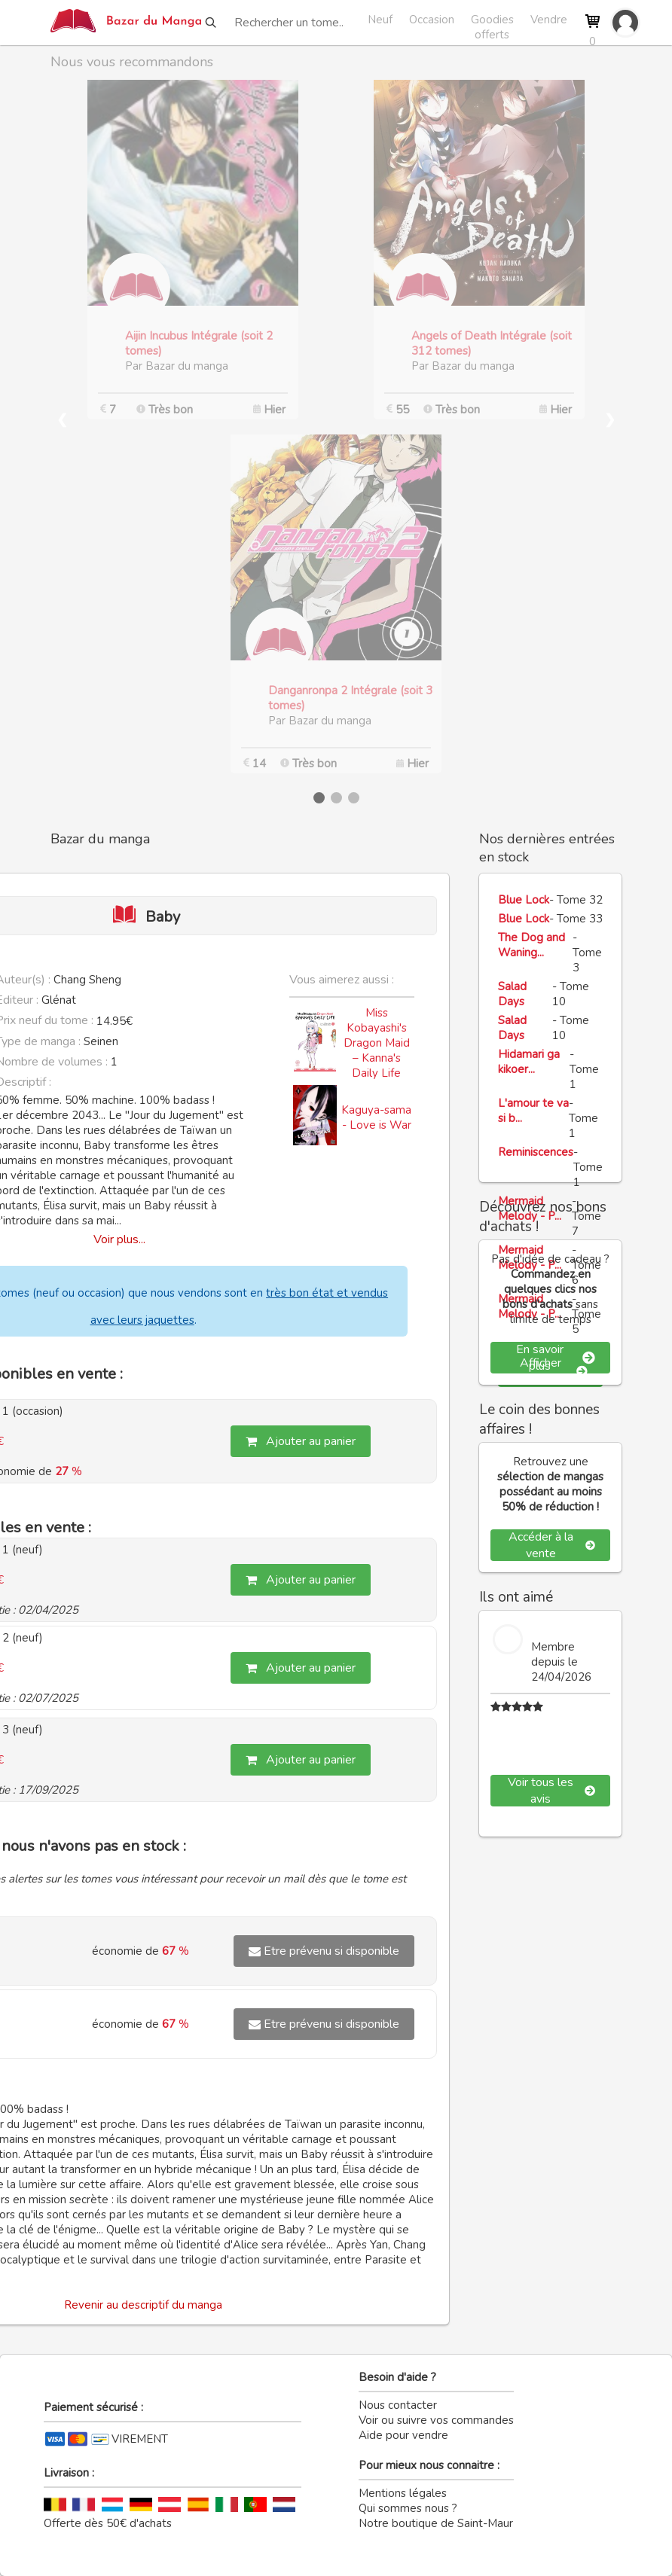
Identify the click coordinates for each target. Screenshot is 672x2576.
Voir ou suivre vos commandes (436, 2420)
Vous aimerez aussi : (341, 979)
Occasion (431, 19)
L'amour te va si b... (533, 1111)
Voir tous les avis (551, 1790)
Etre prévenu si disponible (324, 1951)
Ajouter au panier (301, 1441)
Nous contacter (398, 2405)
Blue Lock (523, 899)
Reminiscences (535, 1152)
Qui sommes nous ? (408, 2508)
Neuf (380, 19)
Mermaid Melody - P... (529, 1257)
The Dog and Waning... (531, 945)
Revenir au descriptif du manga (143, 2304)
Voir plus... (119, 1239)
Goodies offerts (492, 21)
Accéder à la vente (552, 1545)
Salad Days (512, 994)
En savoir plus (555, 1357)
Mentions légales (403, 2493)
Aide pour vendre (403, 2435)
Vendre (548, 19)
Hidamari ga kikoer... (529, 1062)
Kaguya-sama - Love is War (376, 1117)
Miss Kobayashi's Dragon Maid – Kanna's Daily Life (377, 1043)
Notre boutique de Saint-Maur (436, 2523)
